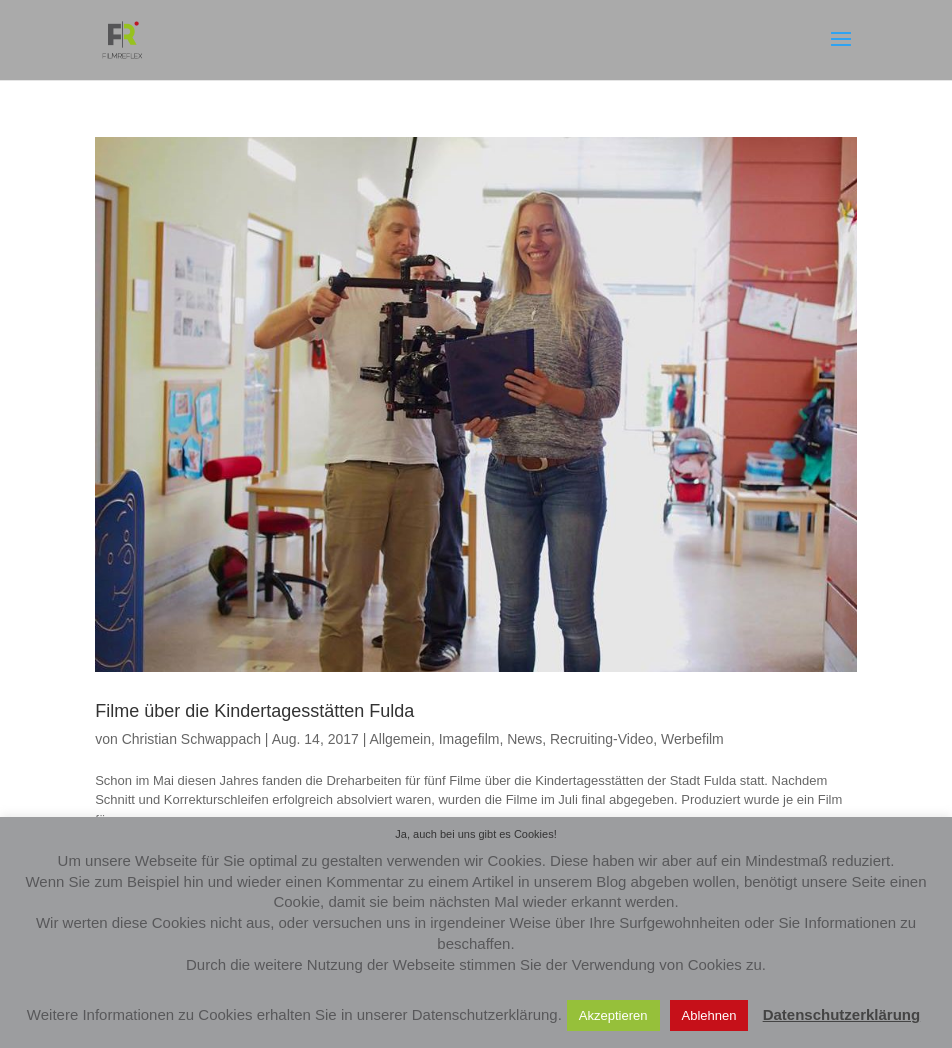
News (524, 739)
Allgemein (399, 739)
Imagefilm (469, 739)
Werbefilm (692, 739)
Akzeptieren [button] (613, 1015)
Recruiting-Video (601, 739)
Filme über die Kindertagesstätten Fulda (254, 711)
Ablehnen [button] (709, 1015)
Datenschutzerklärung (842, 1014)
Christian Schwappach (191, 739)
